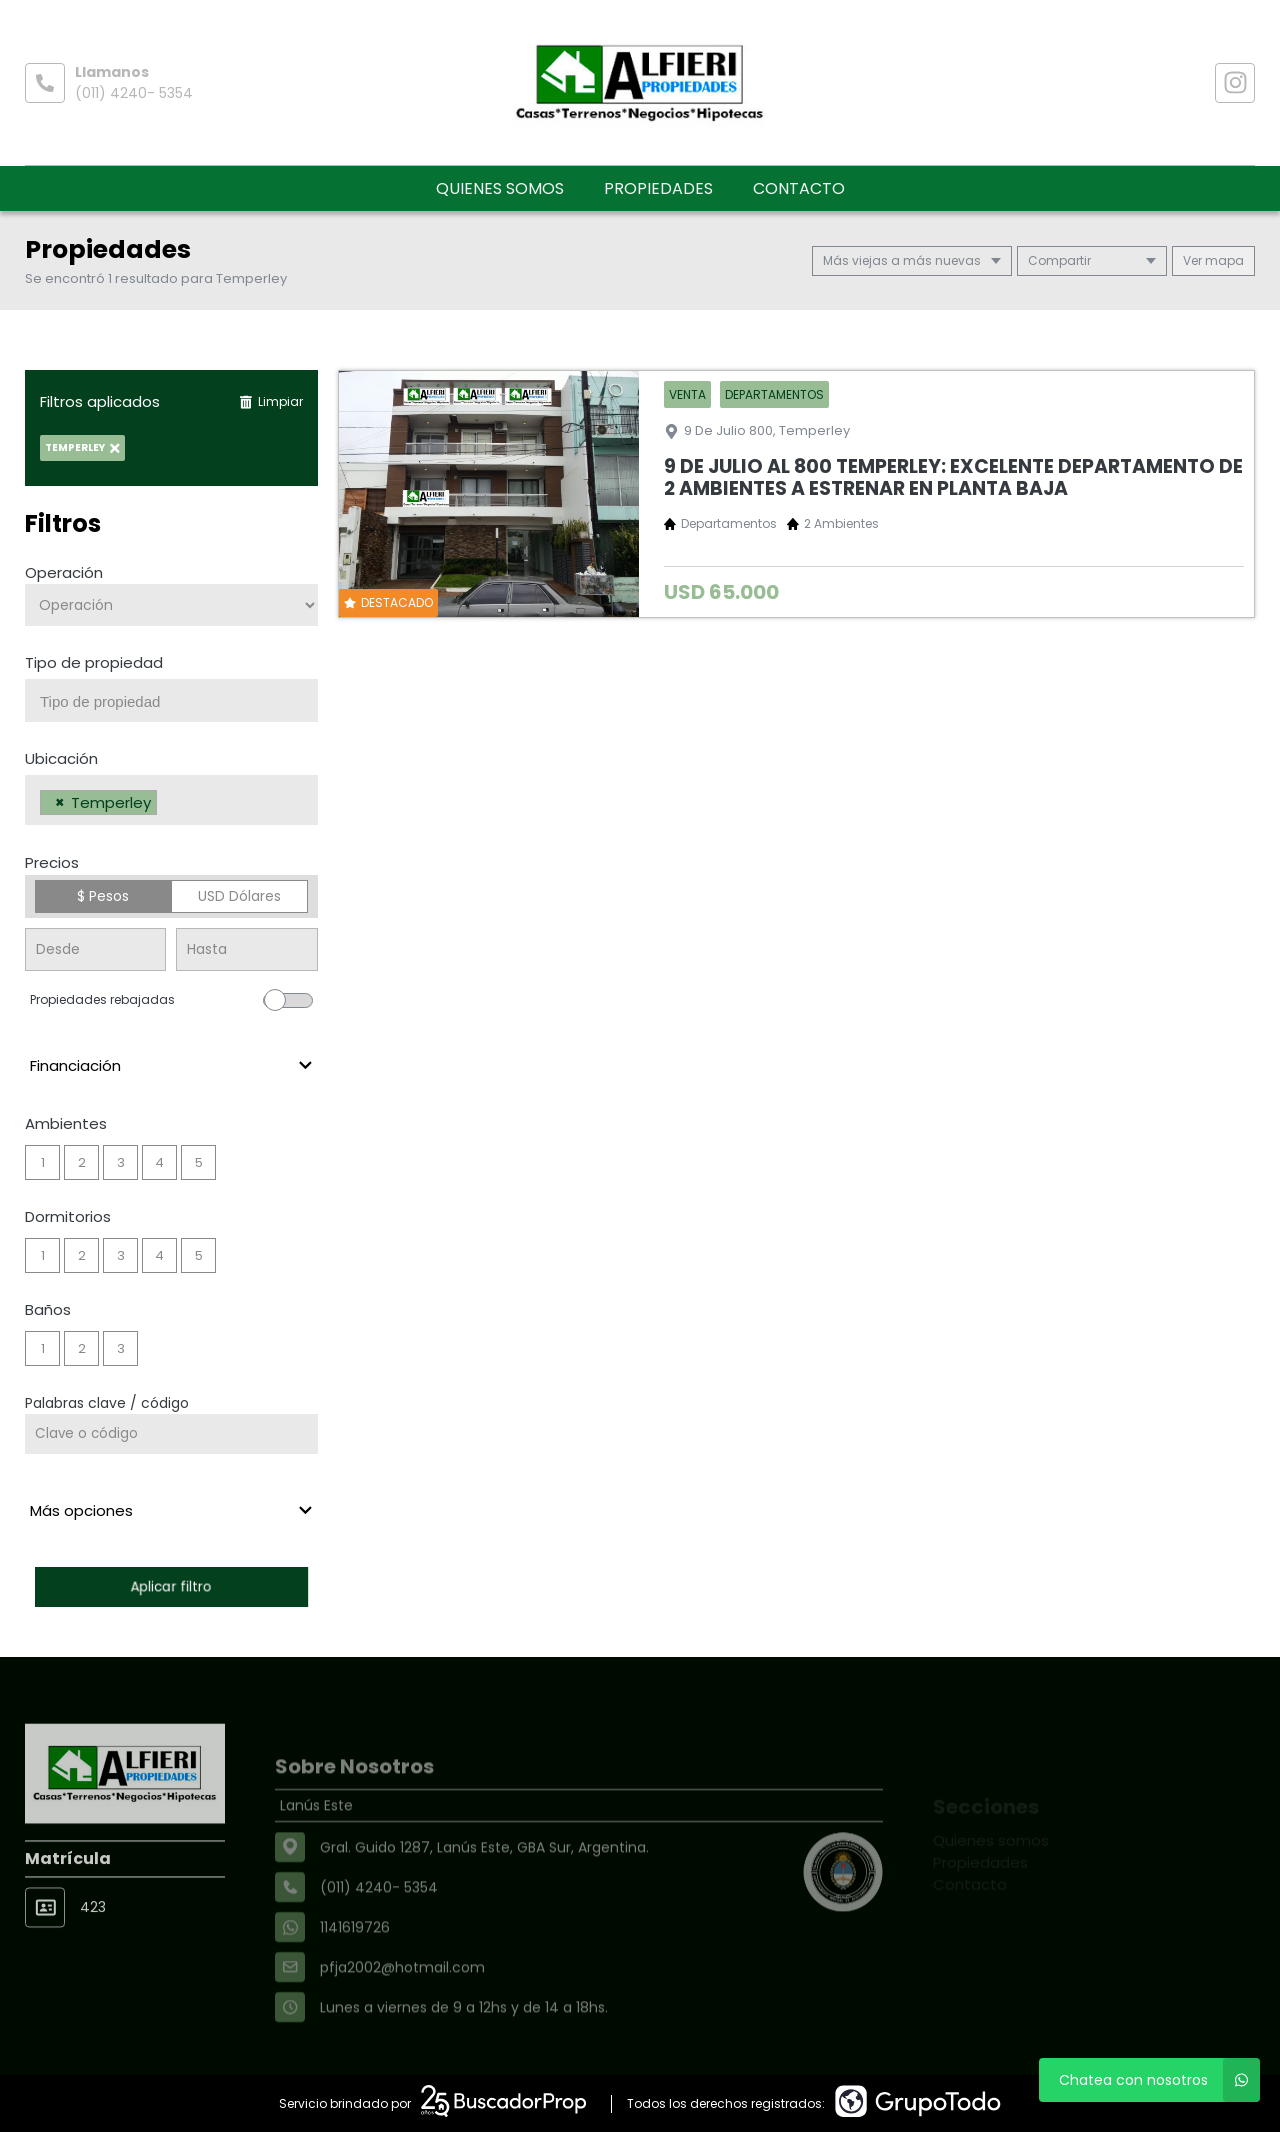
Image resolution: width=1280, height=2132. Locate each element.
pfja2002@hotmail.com (402, 2013)
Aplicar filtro (171, 1586)
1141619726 (355, 1973)
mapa (1213, 260)
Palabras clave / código (107, 1403)
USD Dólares (239, 896)
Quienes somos (500, 188)
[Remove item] (60, 802)
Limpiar (271, 401)
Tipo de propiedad (94, 662)
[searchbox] (179, 702)
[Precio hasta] (246, 949)
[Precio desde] (95, 949)
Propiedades (658, 188)
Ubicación (61, 758)
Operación (64, 572)
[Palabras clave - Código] (171, 1434)
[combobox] (171, 700)
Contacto (799, 188)
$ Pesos (103, 896)
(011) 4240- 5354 (134, 93)
